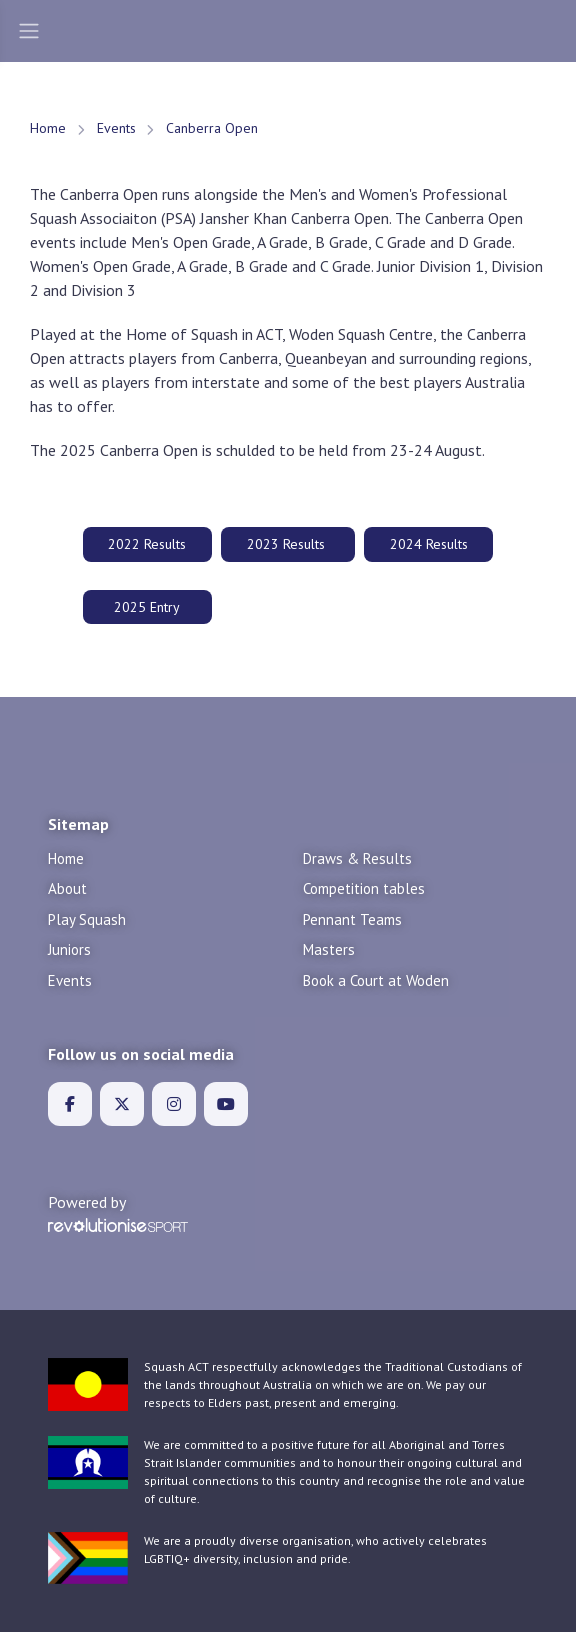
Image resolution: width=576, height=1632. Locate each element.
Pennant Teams (352, 919)
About (67, 888)
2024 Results (429, 544)
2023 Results (288, 544)
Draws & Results (357, 858)
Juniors (69, 949)
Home (48, 128)
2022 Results (147, 544)
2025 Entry (147, 607)
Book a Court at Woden (376, 980)
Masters (329, 949)
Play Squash (87, 919)
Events (116, 128)
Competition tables (364, 888)
